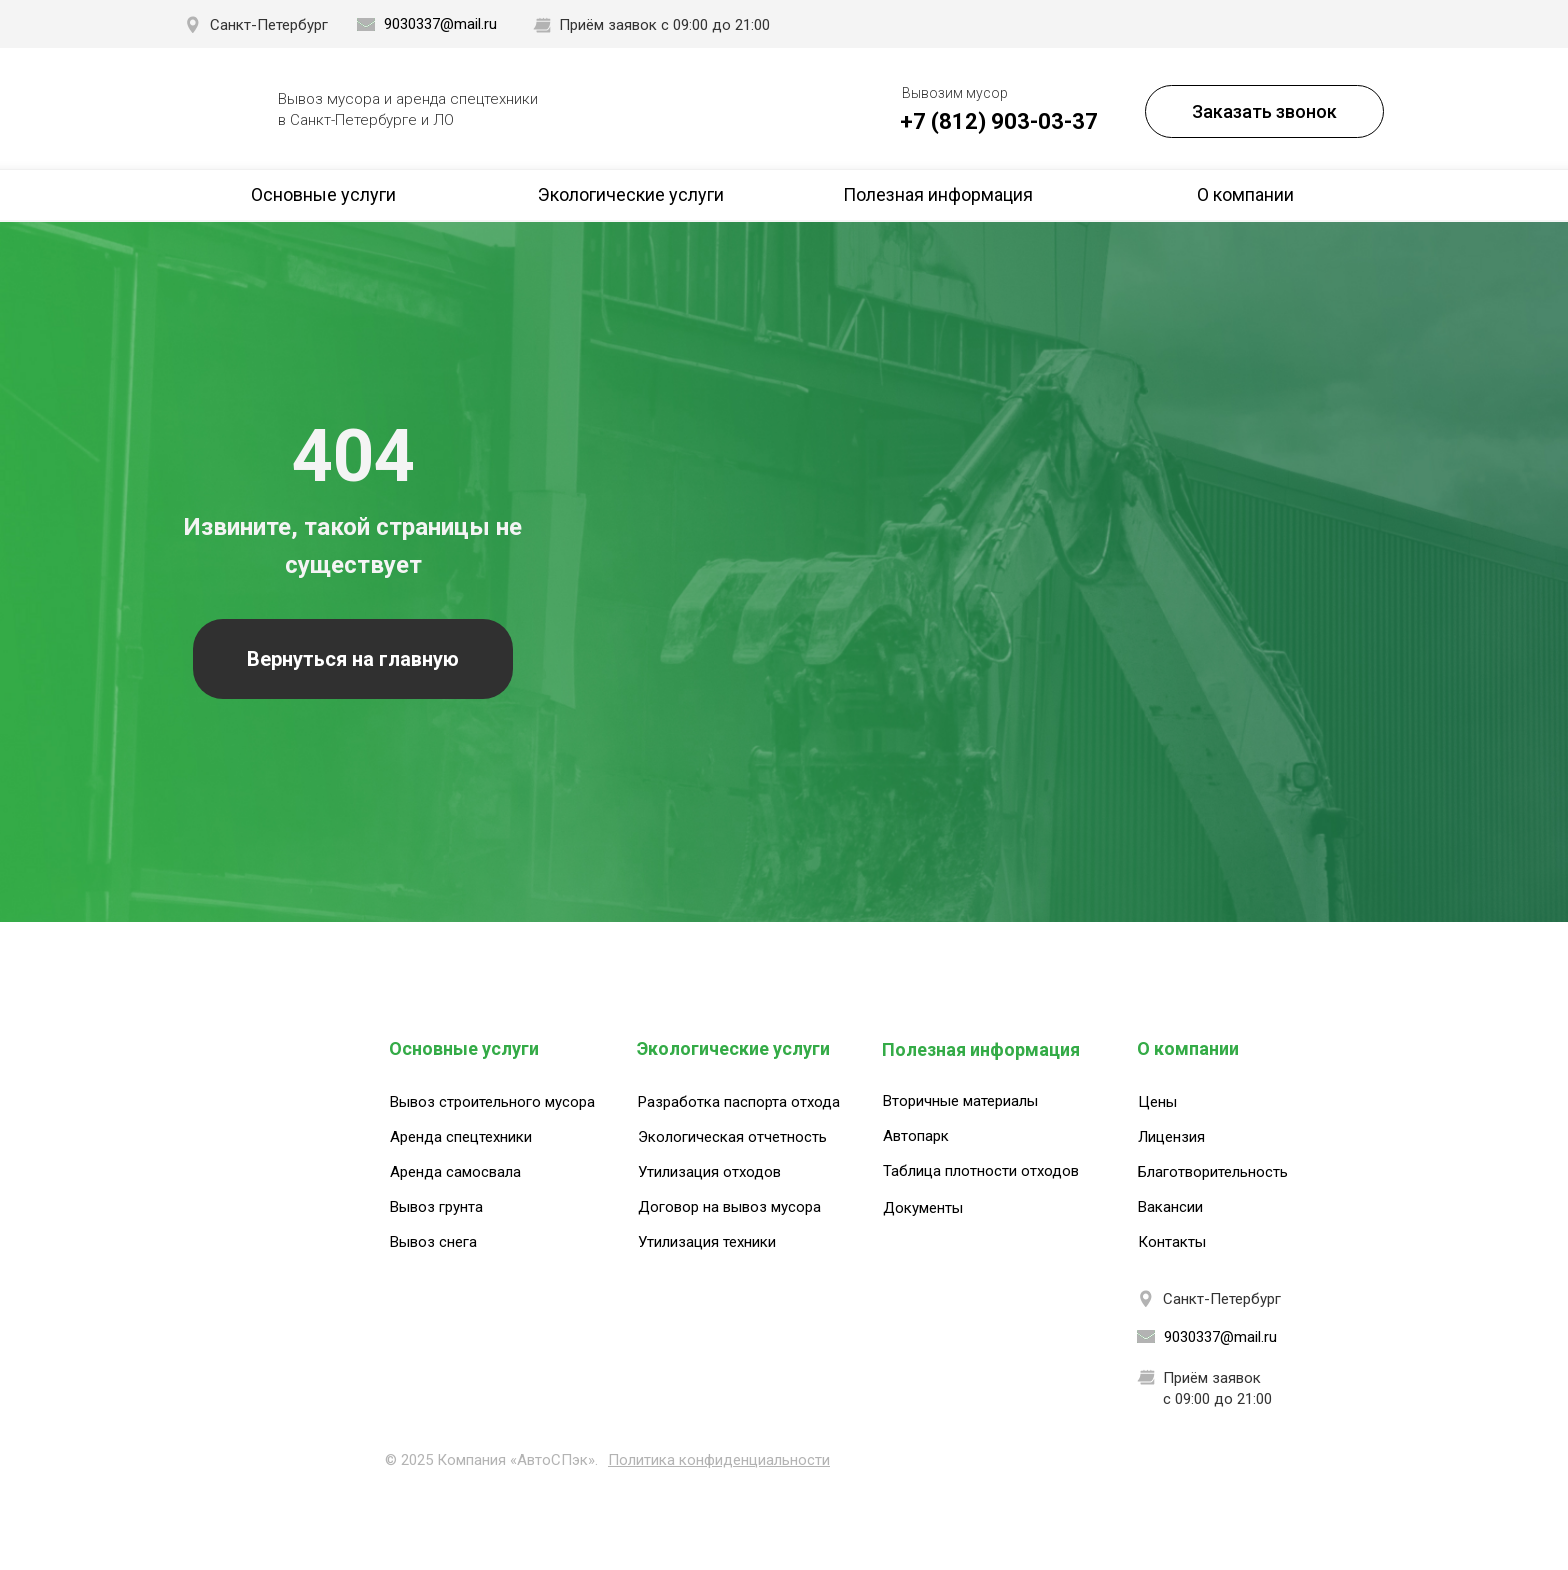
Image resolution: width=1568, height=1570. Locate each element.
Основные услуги (323, 194)
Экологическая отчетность (732, 1137)
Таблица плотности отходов (981, 1171)
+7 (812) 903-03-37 (999, 121)
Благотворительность (1213, 1172)
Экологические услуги (631, 194)
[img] (223, 109)
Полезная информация (938, 194)
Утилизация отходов (709, 1172)
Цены (1157, 1102)
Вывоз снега (433, 1242)
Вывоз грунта (436, 1207)
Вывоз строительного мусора (492, 1102)
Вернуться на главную (353, 659)
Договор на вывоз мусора (729, 1207)
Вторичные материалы (960, 1101)
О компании (1245, 194)
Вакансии (1170, 1207)
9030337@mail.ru (440, 24)
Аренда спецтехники (461, 1137)
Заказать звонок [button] (1264, 111)
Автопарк (916, 1136)
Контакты (1172, 1242)
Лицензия (1171, 1137)
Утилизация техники (707, 1242)
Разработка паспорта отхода (739, 1102)
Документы (923, 1208)
